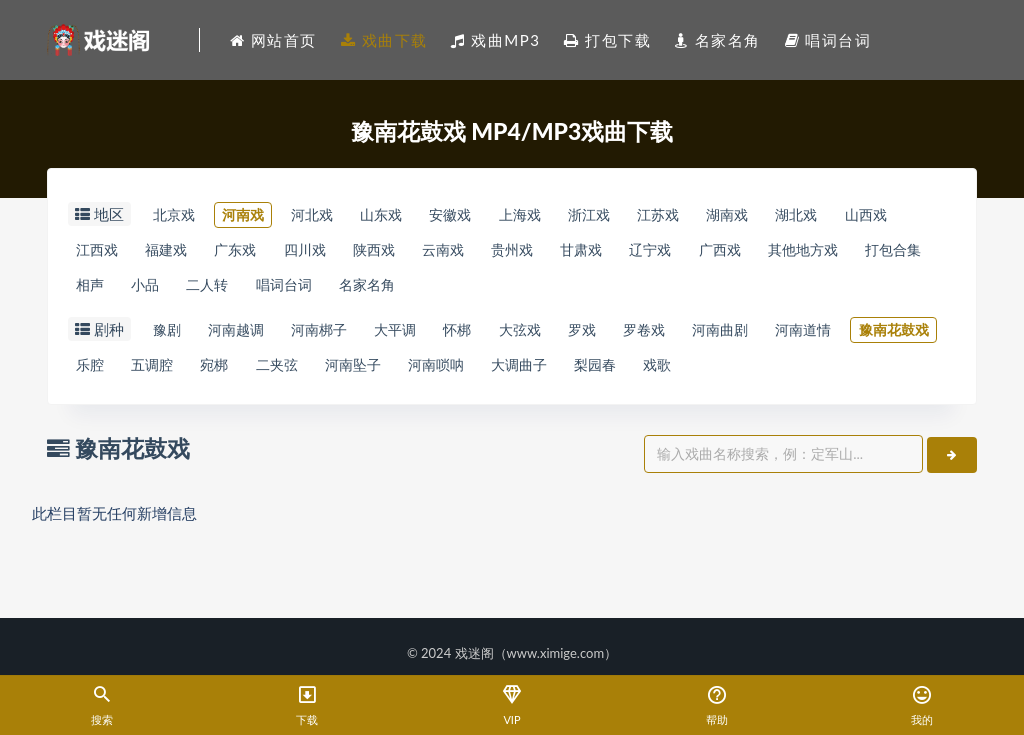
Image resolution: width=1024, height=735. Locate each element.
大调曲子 (801, 373)
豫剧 (171, 336)
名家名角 (624, 289)
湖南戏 (824, 215)
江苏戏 (744, 215)
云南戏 (586, 252)
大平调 (435, 336)
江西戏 (182, 252)
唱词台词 (528, 289)
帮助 (716, 706)
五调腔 (374, 373)
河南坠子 (609, 373)
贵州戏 (667, 252)
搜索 (102, 706)
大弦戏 (582, 336)
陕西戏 (505, 252)
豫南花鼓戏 (212, 373)
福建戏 (263, 252)
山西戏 (101, 252)
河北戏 (339, 215)
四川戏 (424, 252)
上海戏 (582, 215)
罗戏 (656, 336)
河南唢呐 (705, 373)
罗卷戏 (729, 336)
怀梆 (509, 336)
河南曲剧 (817, 336)
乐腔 (301, 373)
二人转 (439, 289)
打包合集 (220, 289)
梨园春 (889, 373)
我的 (921, 706)
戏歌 (94, 410)
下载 (307, 706)
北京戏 (178, 215)
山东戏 (420, 215)
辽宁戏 (829, 252)
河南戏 (259, 215)
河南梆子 (347, 336)
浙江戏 (663, 215)
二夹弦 (520, 373)
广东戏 (344, 252)
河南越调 (252, 336)
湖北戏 (905, 215)
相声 (301, 289)
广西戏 (909, 252)
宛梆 (447, 373)
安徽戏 (501, 215)
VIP (512, 706)
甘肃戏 (748, 252)
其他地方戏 (116, 289)
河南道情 (109, 373)
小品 (367, 289)
